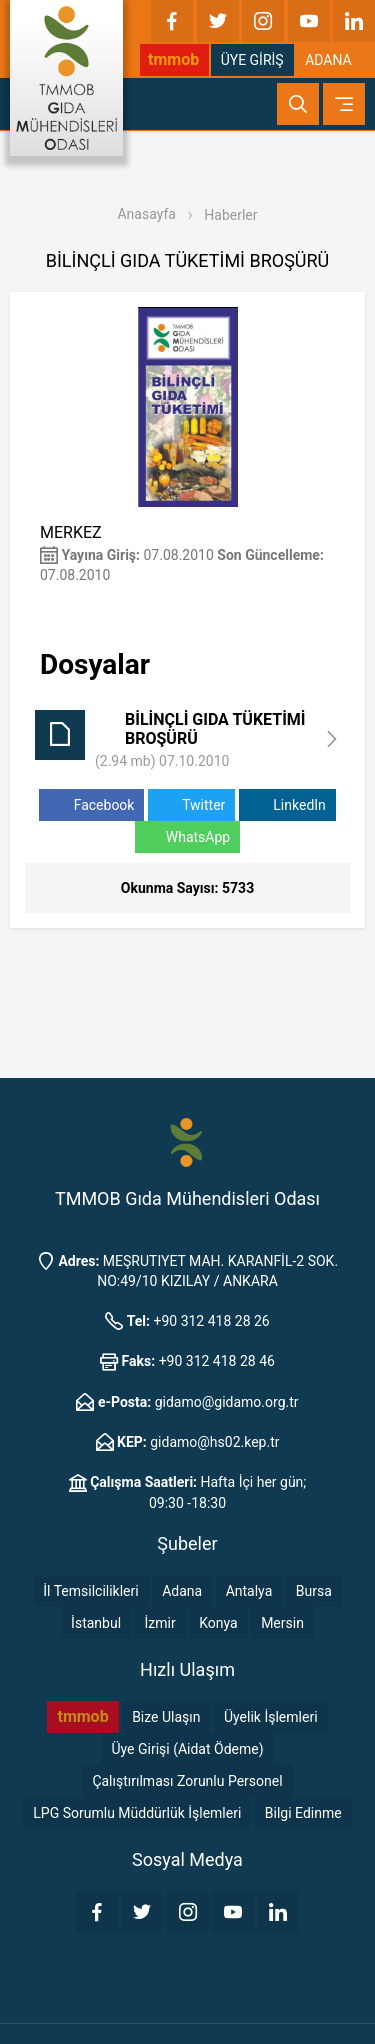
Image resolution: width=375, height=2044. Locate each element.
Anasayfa (146, 214)
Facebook (91, 805)
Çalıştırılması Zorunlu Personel (187, 1781)
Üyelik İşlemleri (271, 1717)
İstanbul (96, 1623)
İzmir (160, 1623)
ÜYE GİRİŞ (252, 60)
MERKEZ (71, 532)
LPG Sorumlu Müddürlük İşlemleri (137, 1813)
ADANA (328, 60)
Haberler (230, 215)
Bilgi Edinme (303, 1813)
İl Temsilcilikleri (90, 1591)
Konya (218, 1623)
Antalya (249, 1591)
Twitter (191, 805)
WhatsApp (187, 837)
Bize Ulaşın (166, 1717)
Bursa (314, 1591)
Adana (182, 1591)
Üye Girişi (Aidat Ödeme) (187, 1749)
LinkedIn (287, 805)
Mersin (282, 1623)
